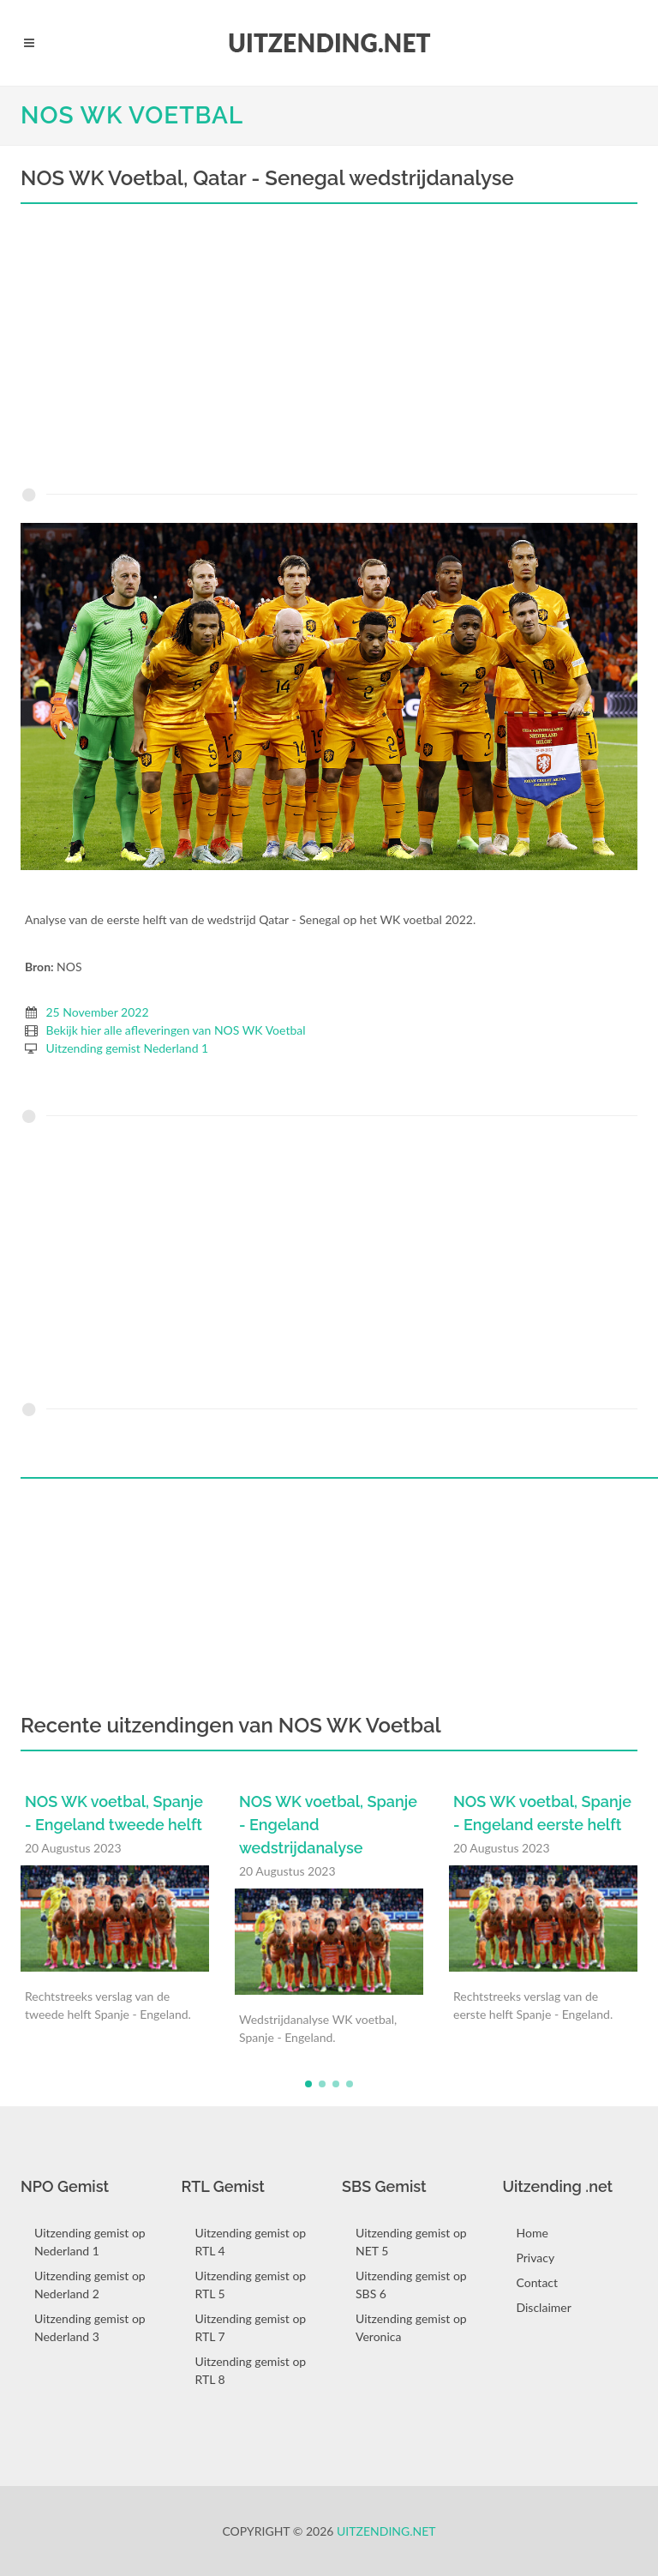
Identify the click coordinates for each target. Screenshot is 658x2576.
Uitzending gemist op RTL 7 (251, 2327)
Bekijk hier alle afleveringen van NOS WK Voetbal (176, 1030)
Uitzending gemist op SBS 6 (411, 2284)
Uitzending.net (386, 2531)
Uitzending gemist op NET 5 (411, 2241)
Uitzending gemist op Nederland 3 (90, 2327)
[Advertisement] (329, 350)
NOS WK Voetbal (132, 115)
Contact (538, 2282)
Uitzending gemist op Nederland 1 (90, 2241)
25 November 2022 (97, 1012)
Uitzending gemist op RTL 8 (251, 2370)
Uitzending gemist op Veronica (411, 2327)
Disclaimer (544, 2307)
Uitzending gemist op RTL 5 (251, 2284)
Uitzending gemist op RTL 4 (251, 2241)
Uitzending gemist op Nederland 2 (90, 2284)
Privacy (536, 2257)
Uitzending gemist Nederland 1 (127, 1048)
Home (532, 2232)
